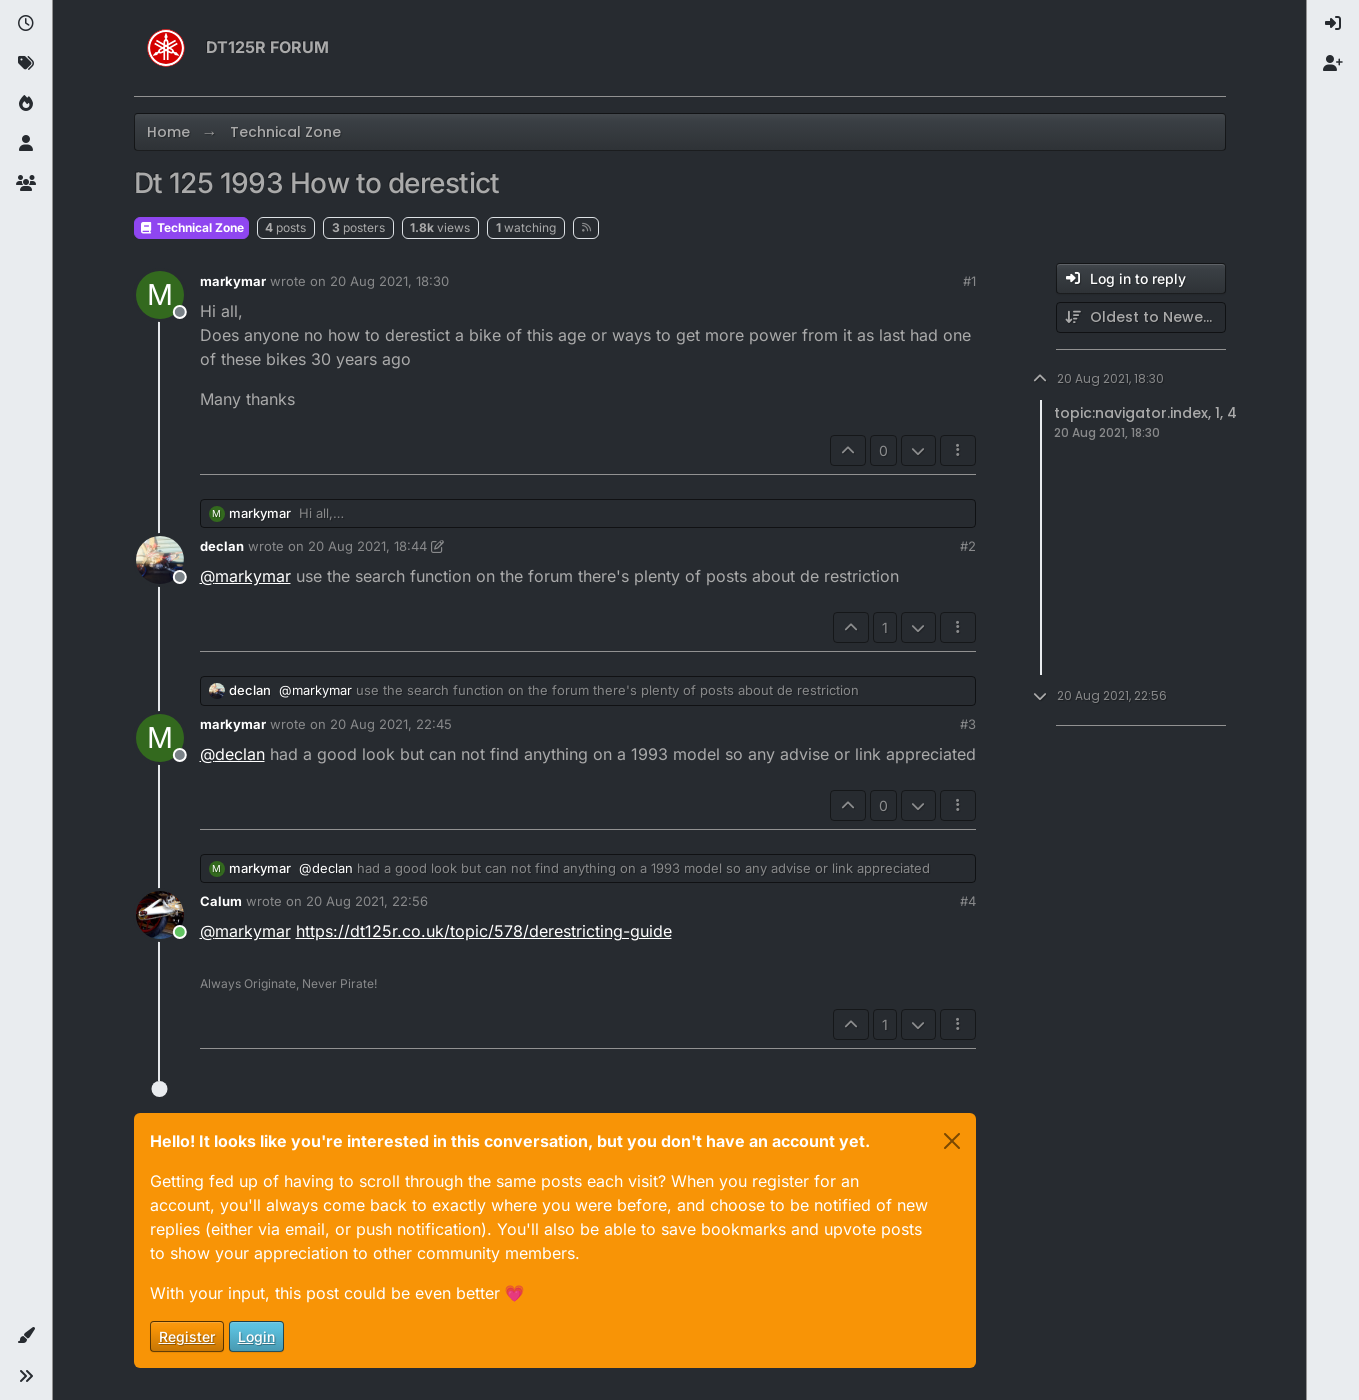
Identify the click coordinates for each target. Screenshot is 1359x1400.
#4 (968, 901)
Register (187, 1336)
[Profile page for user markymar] (160, 295)
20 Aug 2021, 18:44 (367, 546)
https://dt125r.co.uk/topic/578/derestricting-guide (484, 931)
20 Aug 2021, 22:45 (391, 724)
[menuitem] (1333, 24)
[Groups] (26, 184)
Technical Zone (191, 227)
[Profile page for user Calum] (160, 915)
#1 (969, 281)
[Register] (1333, 64)
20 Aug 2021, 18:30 (389, 281)
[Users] (26, 144)
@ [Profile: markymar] (245, 576)
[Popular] (26, 104)
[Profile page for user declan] (160, 560)
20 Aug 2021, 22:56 (367, 901)
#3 (968, 724)
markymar (233, 281)
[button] (26, 1336)
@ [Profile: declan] (232, 754)
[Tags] (26, 64)
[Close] (952, 1141)
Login (256, 1336)
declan (222, 546)
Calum (221, 901)
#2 (968, 546)
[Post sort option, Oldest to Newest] (1141, 317)
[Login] (1333, 24)
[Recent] (26, 24)
